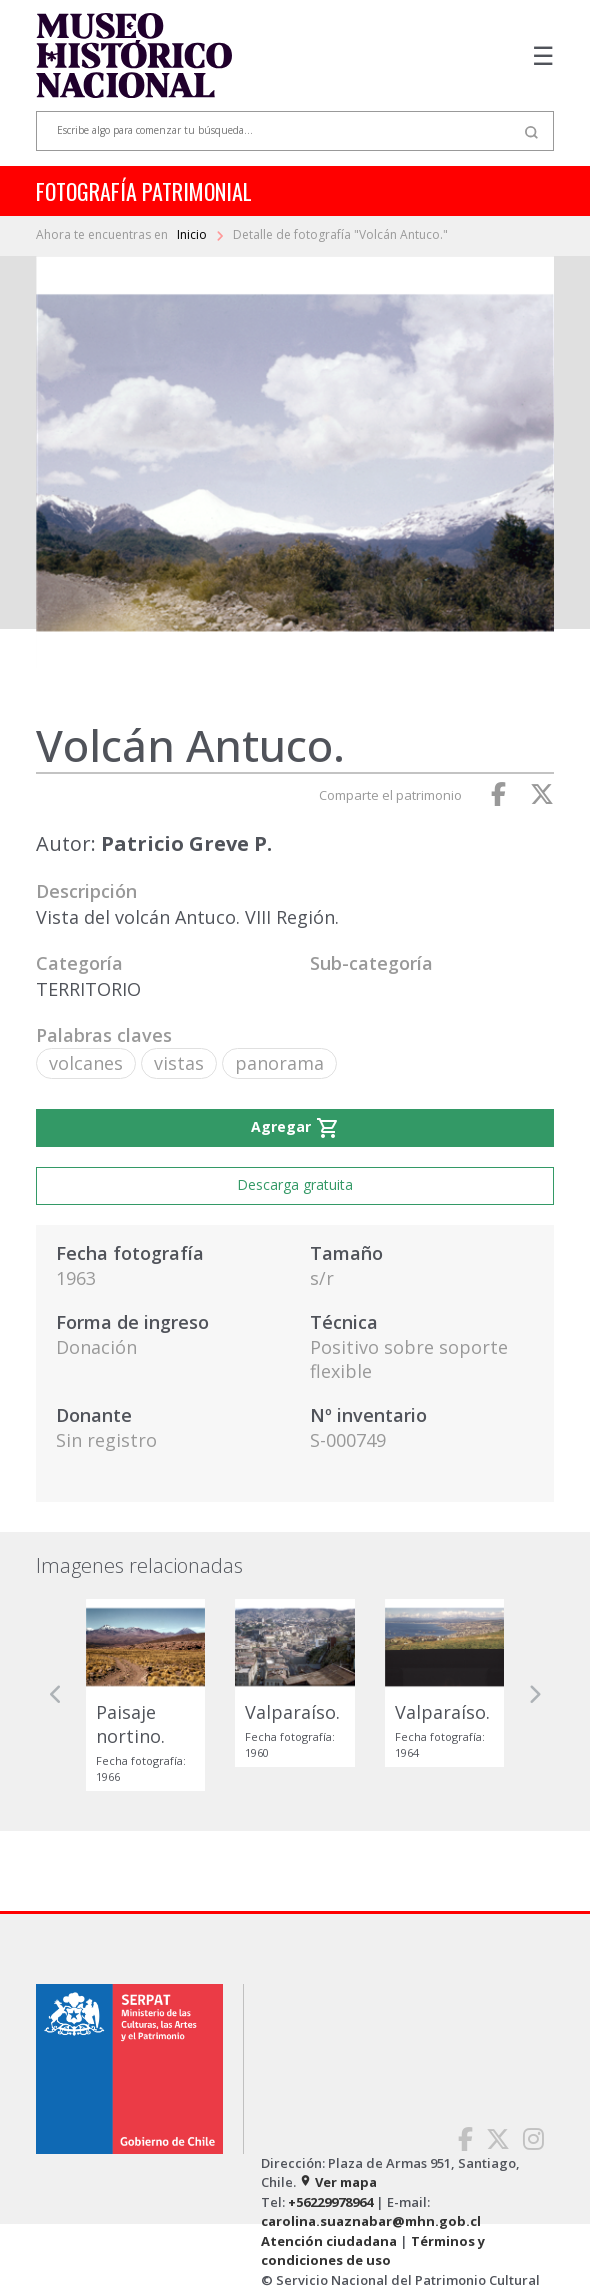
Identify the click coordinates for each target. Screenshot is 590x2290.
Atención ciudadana (329, 2241)
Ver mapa (338, 2182)
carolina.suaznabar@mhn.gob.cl (371, 2221)
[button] (56, 1694)
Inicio (193, 234)
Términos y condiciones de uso (373, 2251)
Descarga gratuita (295, 1184)
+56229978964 (330, 2202)
